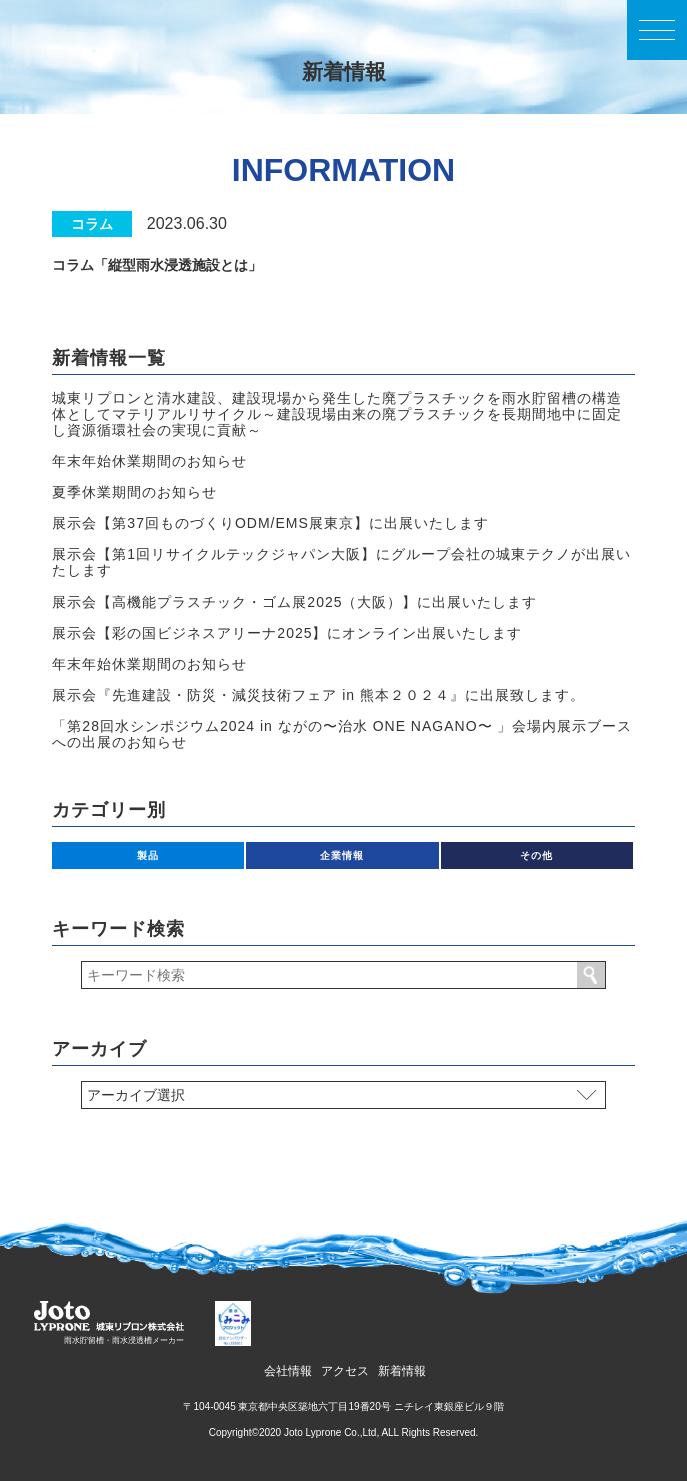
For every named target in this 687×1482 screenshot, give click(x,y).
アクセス (345, 1371)
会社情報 (288, 1371)
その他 (536, 855)
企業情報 (342, 855)
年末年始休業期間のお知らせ (149, 461)
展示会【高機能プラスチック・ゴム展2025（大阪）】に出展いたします (294, 602)
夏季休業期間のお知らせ (134, 492)
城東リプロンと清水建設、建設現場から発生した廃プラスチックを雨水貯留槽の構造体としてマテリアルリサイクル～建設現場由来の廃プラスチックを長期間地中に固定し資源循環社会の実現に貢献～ (337, 414)
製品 (148, 855)
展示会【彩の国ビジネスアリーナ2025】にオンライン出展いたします (287, 633)
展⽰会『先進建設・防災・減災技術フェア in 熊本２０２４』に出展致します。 (318, 695)
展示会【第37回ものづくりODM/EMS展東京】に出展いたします (270, 523)
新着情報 (402, 1371)
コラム (92, 224)
